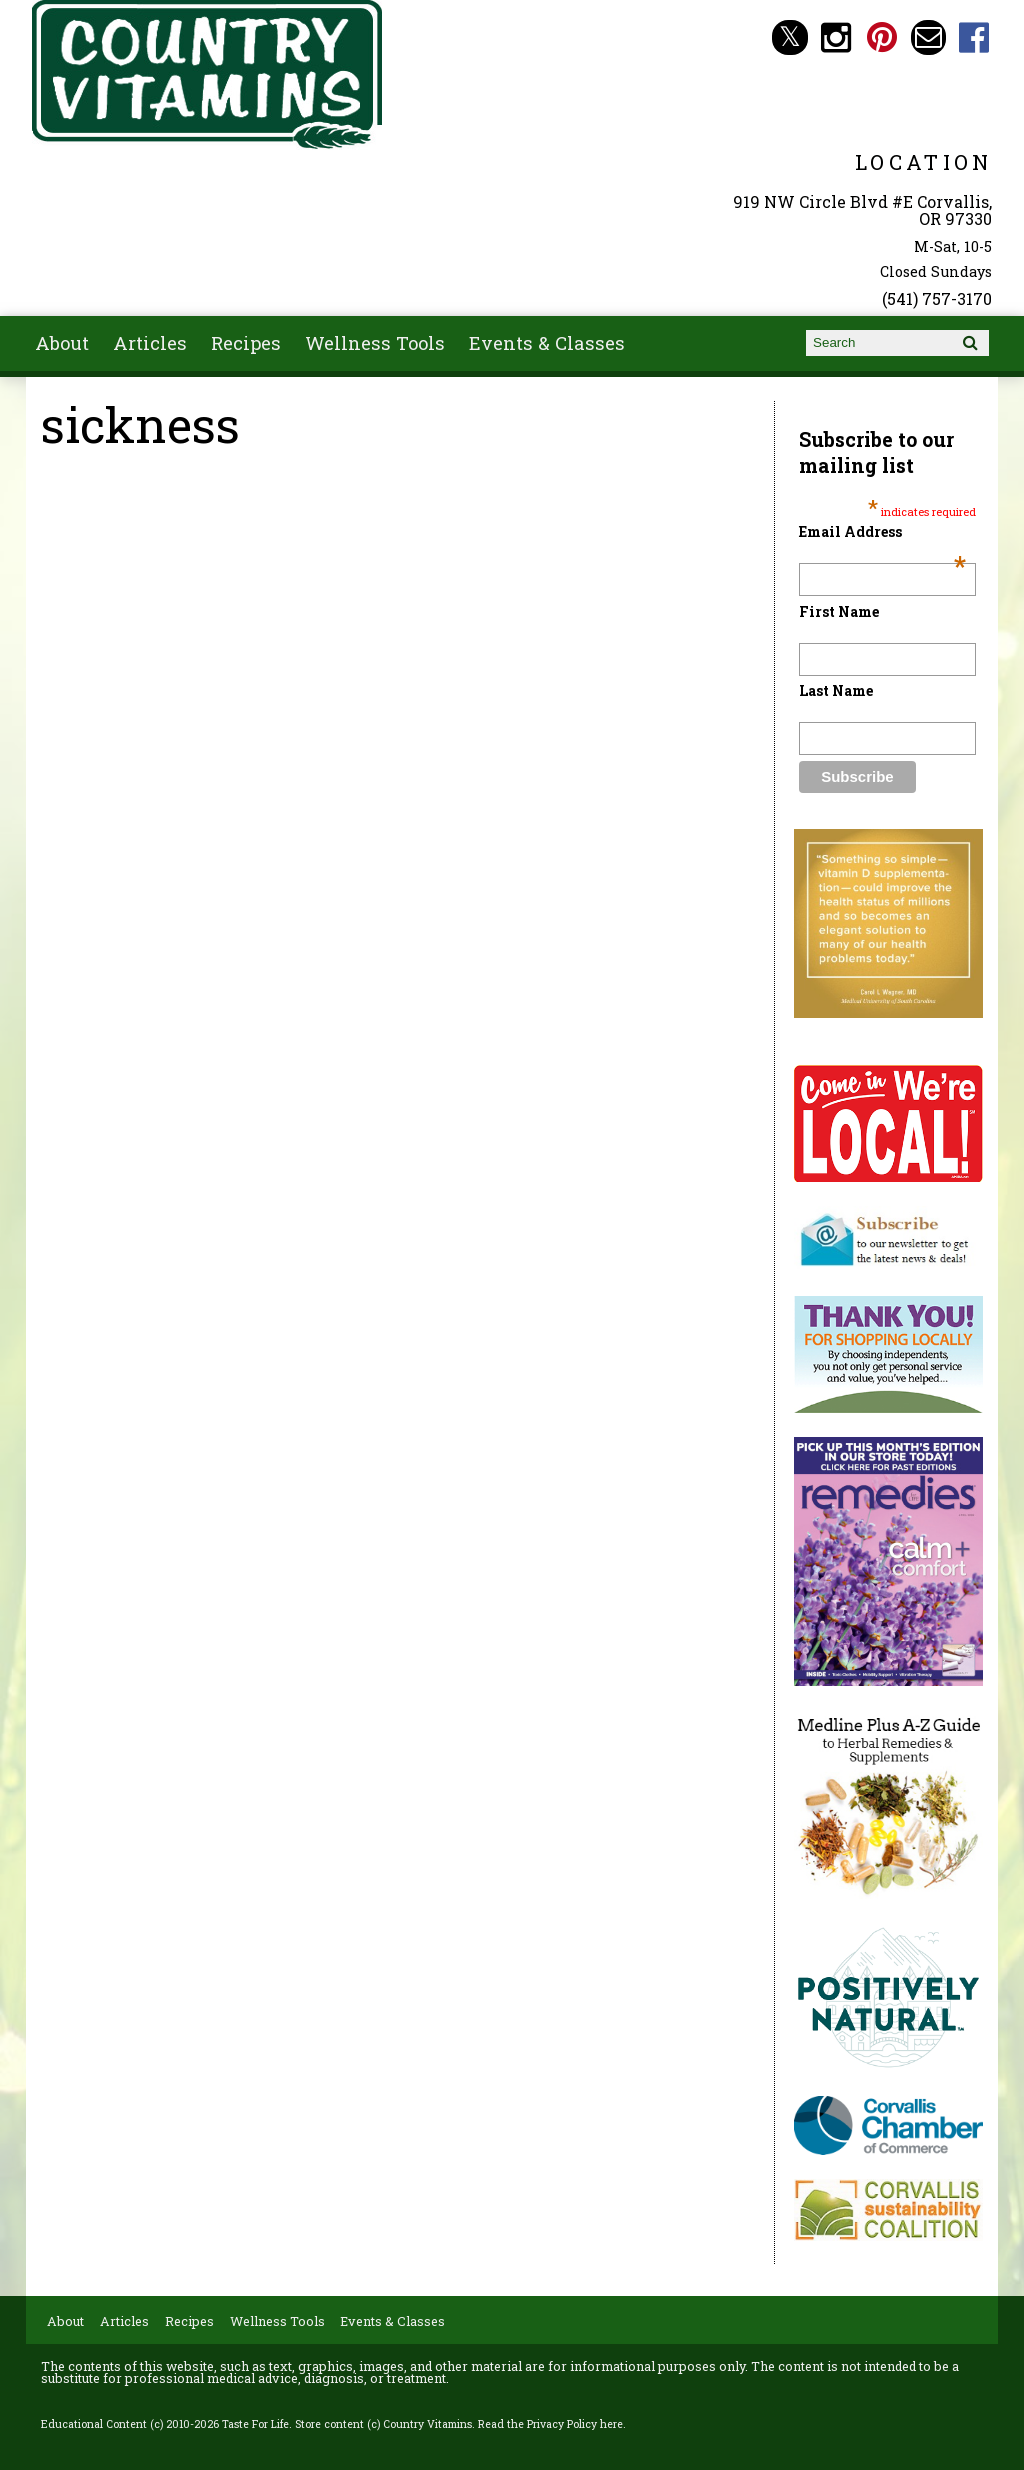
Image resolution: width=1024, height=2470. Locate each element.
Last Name (836, 690)
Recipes (246, 343)
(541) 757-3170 (937, 298)
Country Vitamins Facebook (974, 37)
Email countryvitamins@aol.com (928, 37)
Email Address (882, 531)
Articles (150, 343)
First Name (839, 611)
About (62, 343)
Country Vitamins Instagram (836, 37)
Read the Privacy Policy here (550, 2424)
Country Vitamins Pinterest (882, 37)
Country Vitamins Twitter (789, 37)
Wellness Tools (375, 343)
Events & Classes (547, 343)
